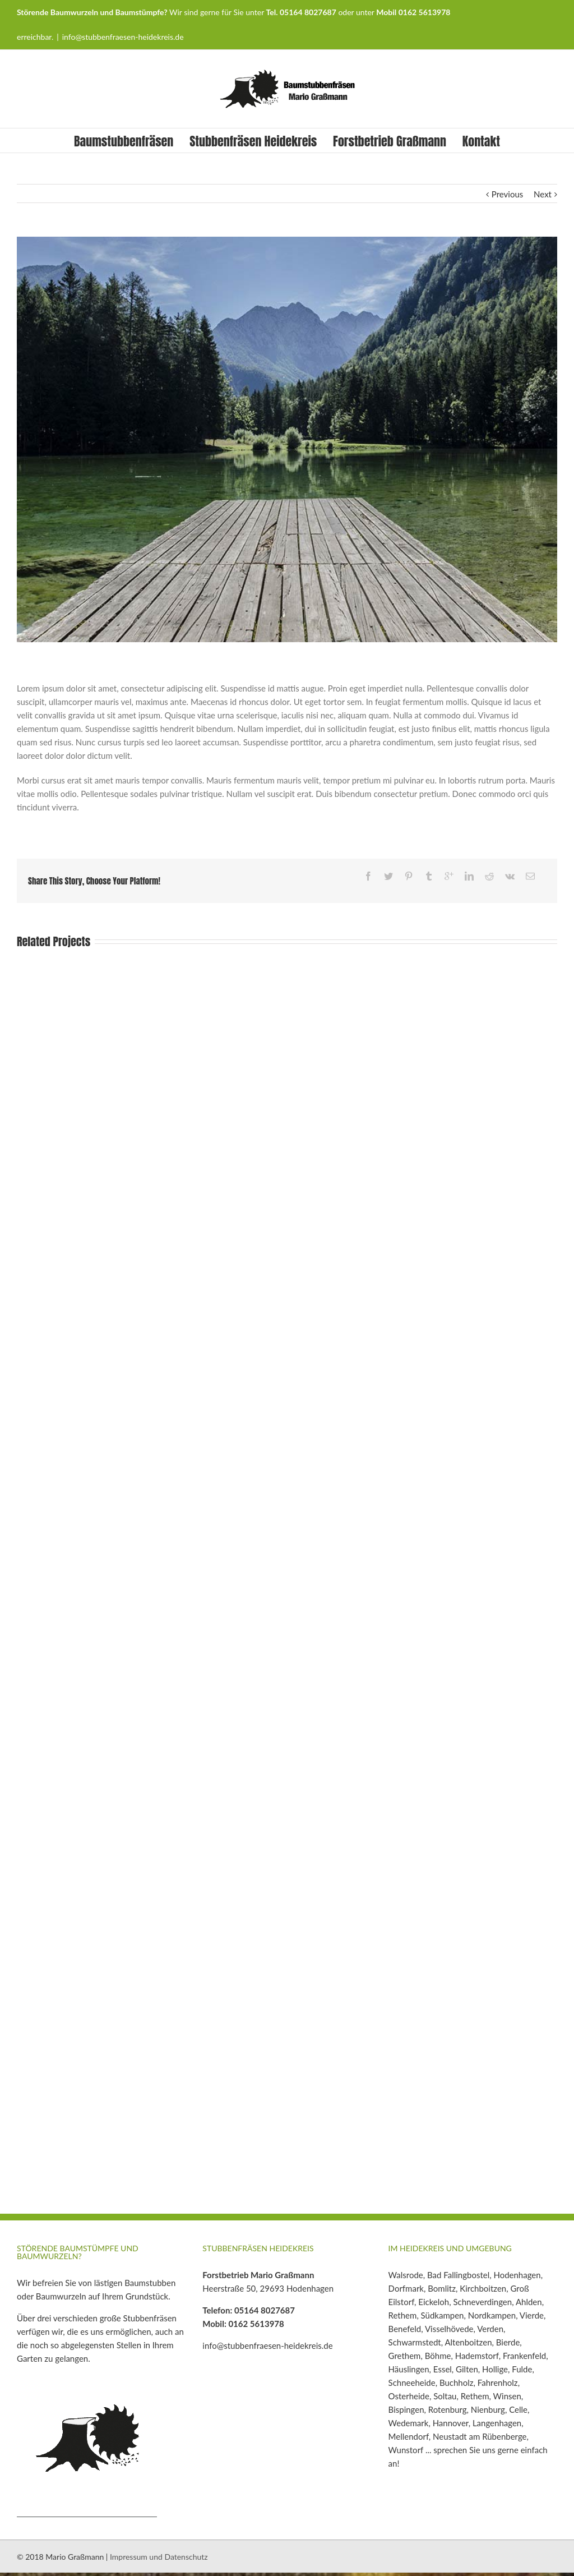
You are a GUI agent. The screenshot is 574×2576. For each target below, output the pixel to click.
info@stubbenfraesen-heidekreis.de (123, 37)
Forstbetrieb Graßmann (389, 141)
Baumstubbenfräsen (123, 141)
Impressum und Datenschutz (159, 2556)
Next (543, 194)
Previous (507, 194)
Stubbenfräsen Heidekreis (253, 141)
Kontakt (481, 141)
